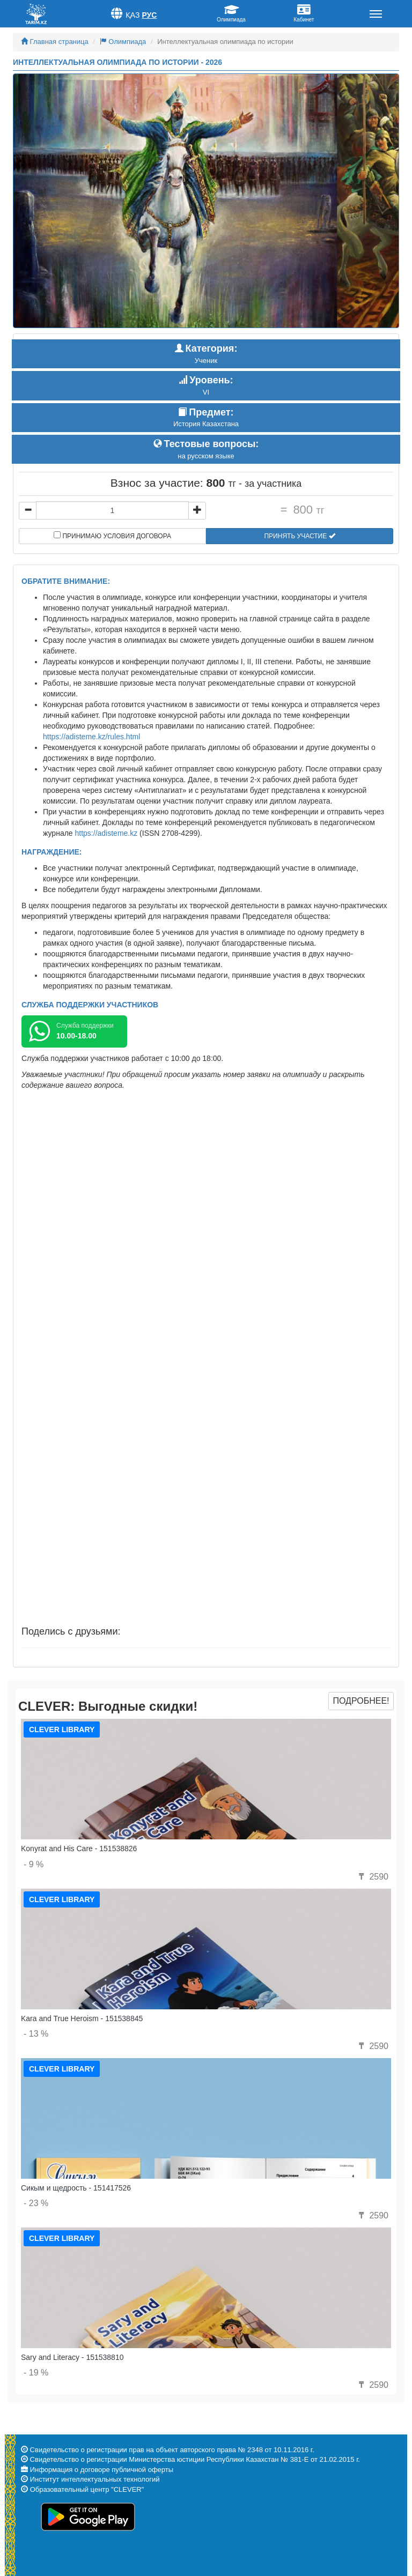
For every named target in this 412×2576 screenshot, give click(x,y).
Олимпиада (123, 42)
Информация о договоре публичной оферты (101, 2470)
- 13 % (36, 2033)
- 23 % (36, 2203)
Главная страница (55, 42)
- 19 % (36, 2372)
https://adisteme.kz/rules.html (91, 736)
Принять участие (299, 536)
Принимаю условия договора (112, 535)
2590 (372, 1876)
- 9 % (33, 1864)
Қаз (133, 15)
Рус (149, 15)
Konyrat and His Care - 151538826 (79, 1848)
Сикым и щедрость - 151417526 (76, 2188)
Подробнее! (361, 1700)
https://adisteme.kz (106, 833)
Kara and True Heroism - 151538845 (82, 2018)
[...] (112, 510)
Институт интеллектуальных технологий (95, 2479)
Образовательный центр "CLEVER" (87, 2489)
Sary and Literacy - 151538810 (72, 2357)
